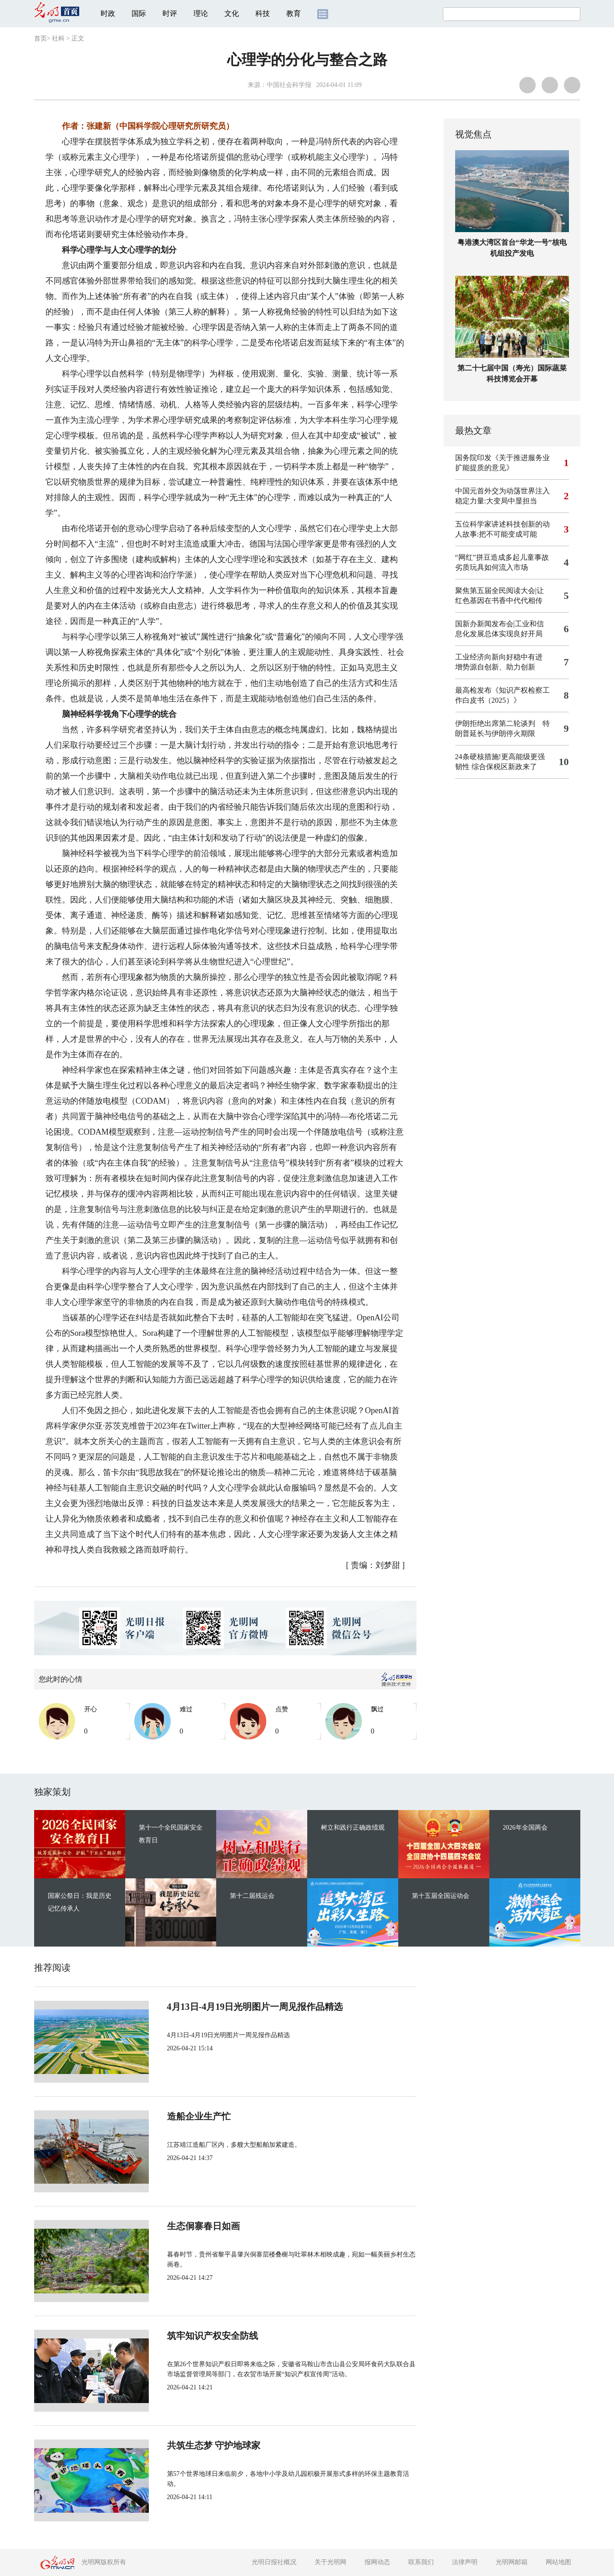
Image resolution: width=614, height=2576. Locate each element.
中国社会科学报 (289, 84)
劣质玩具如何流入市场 (491, 567)
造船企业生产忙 (199, 2116)
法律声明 (464, 2562)
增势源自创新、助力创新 (495, 667)
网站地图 (558, 2562)
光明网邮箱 (512, 2562)
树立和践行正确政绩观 (353, 1827)
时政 (108, 13)
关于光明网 (330, 2562)
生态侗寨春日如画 (203, 2226)
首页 (40, 38)
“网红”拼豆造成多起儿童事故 (502, 557)
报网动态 (377, 2562)
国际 (139, 13)
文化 (231, 13)
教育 (293, 13)
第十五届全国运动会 (440, 1895)
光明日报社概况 (274, 2562)
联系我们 (421, 2562)
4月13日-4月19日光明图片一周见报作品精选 (255, 2007)
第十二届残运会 (252, 1895)
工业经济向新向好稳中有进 (499, 657)
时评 (169, 13)
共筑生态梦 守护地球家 (213, 2445)
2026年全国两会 (525, 1827)
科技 (262, 13)
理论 (200, 13)
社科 (58, 38)
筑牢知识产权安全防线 (212, 2336)
